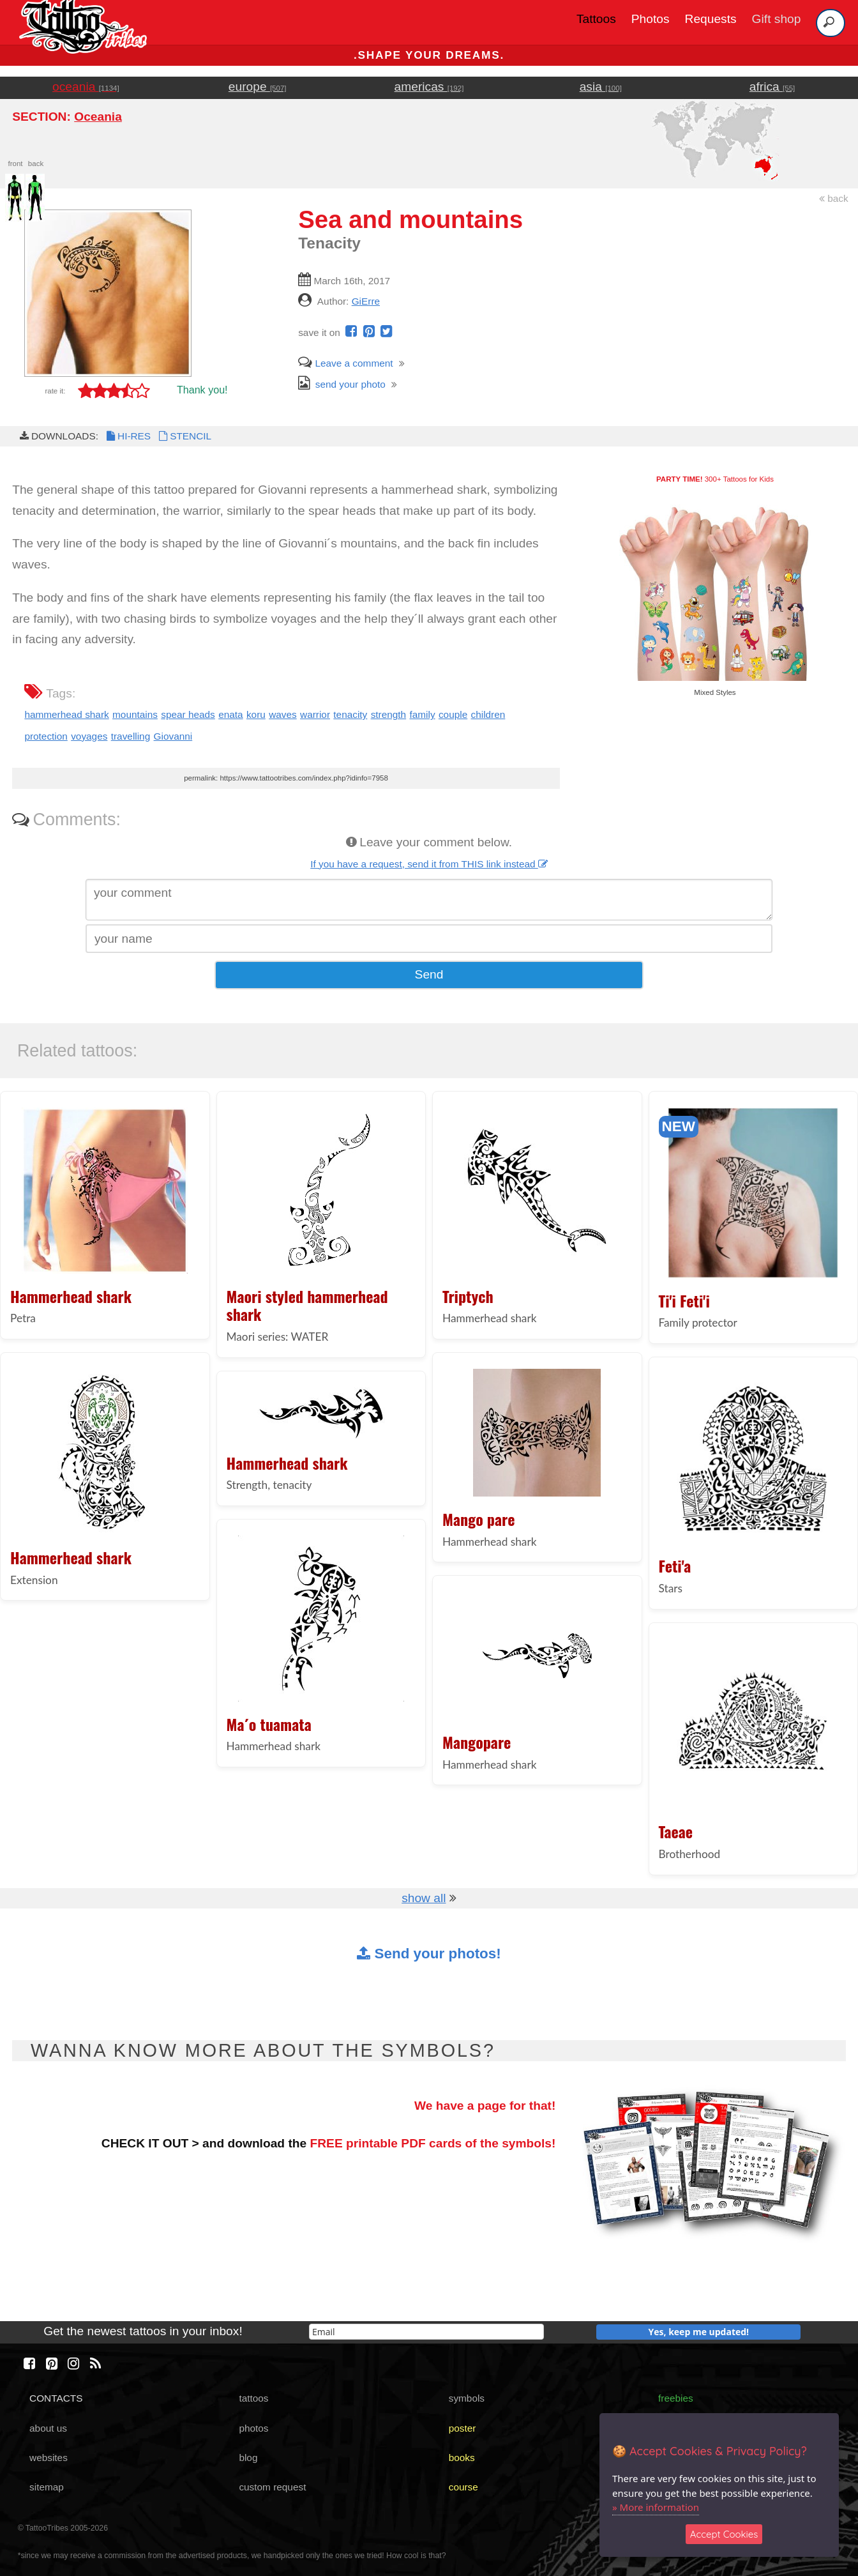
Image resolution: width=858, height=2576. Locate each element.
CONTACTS (55, 2398)
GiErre (366, 301)
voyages (89, 736)
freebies (675, 2398)
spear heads (188, 714)
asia (601, 86)
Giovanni (173, 736)
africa (772, 86)
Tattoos (596, 19)
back (833, 198)
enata (230, 714)
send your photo (342, 384)
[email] (426, 2332)
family (422, 714)
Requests (711, 19)
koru (256, 714)
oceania (85, 86)
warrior (315, 714)
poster (462, 2428)
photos (253, 2428)
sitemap (46, 2486)
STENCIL (183, 436)
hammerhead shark (66, 714)
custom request (272, 2486)
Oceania (98, 116)
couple (453, 714)
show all (424, 1898)
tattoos (253, 2398)
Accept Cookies (724, 2534)
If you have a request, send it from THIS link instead (429, 863)
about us (48, 2428)
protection (45, 736)
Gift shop (776, 19)
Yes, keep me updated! (699, 2332)
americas (429, 86)
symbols (467, 2398)
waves (283, 714)
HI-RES (127, 436)
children (488, 714)
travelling (130, 736)
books (462, 2457)
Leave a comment (345, 363)
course (463, 2486)
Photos (650, 19)
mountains (135, 714)
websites (48, 2457)
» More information (655, 2507)
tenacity (350, 714)
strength (389, 714)
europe (258, 86)
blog (248, 2457)
